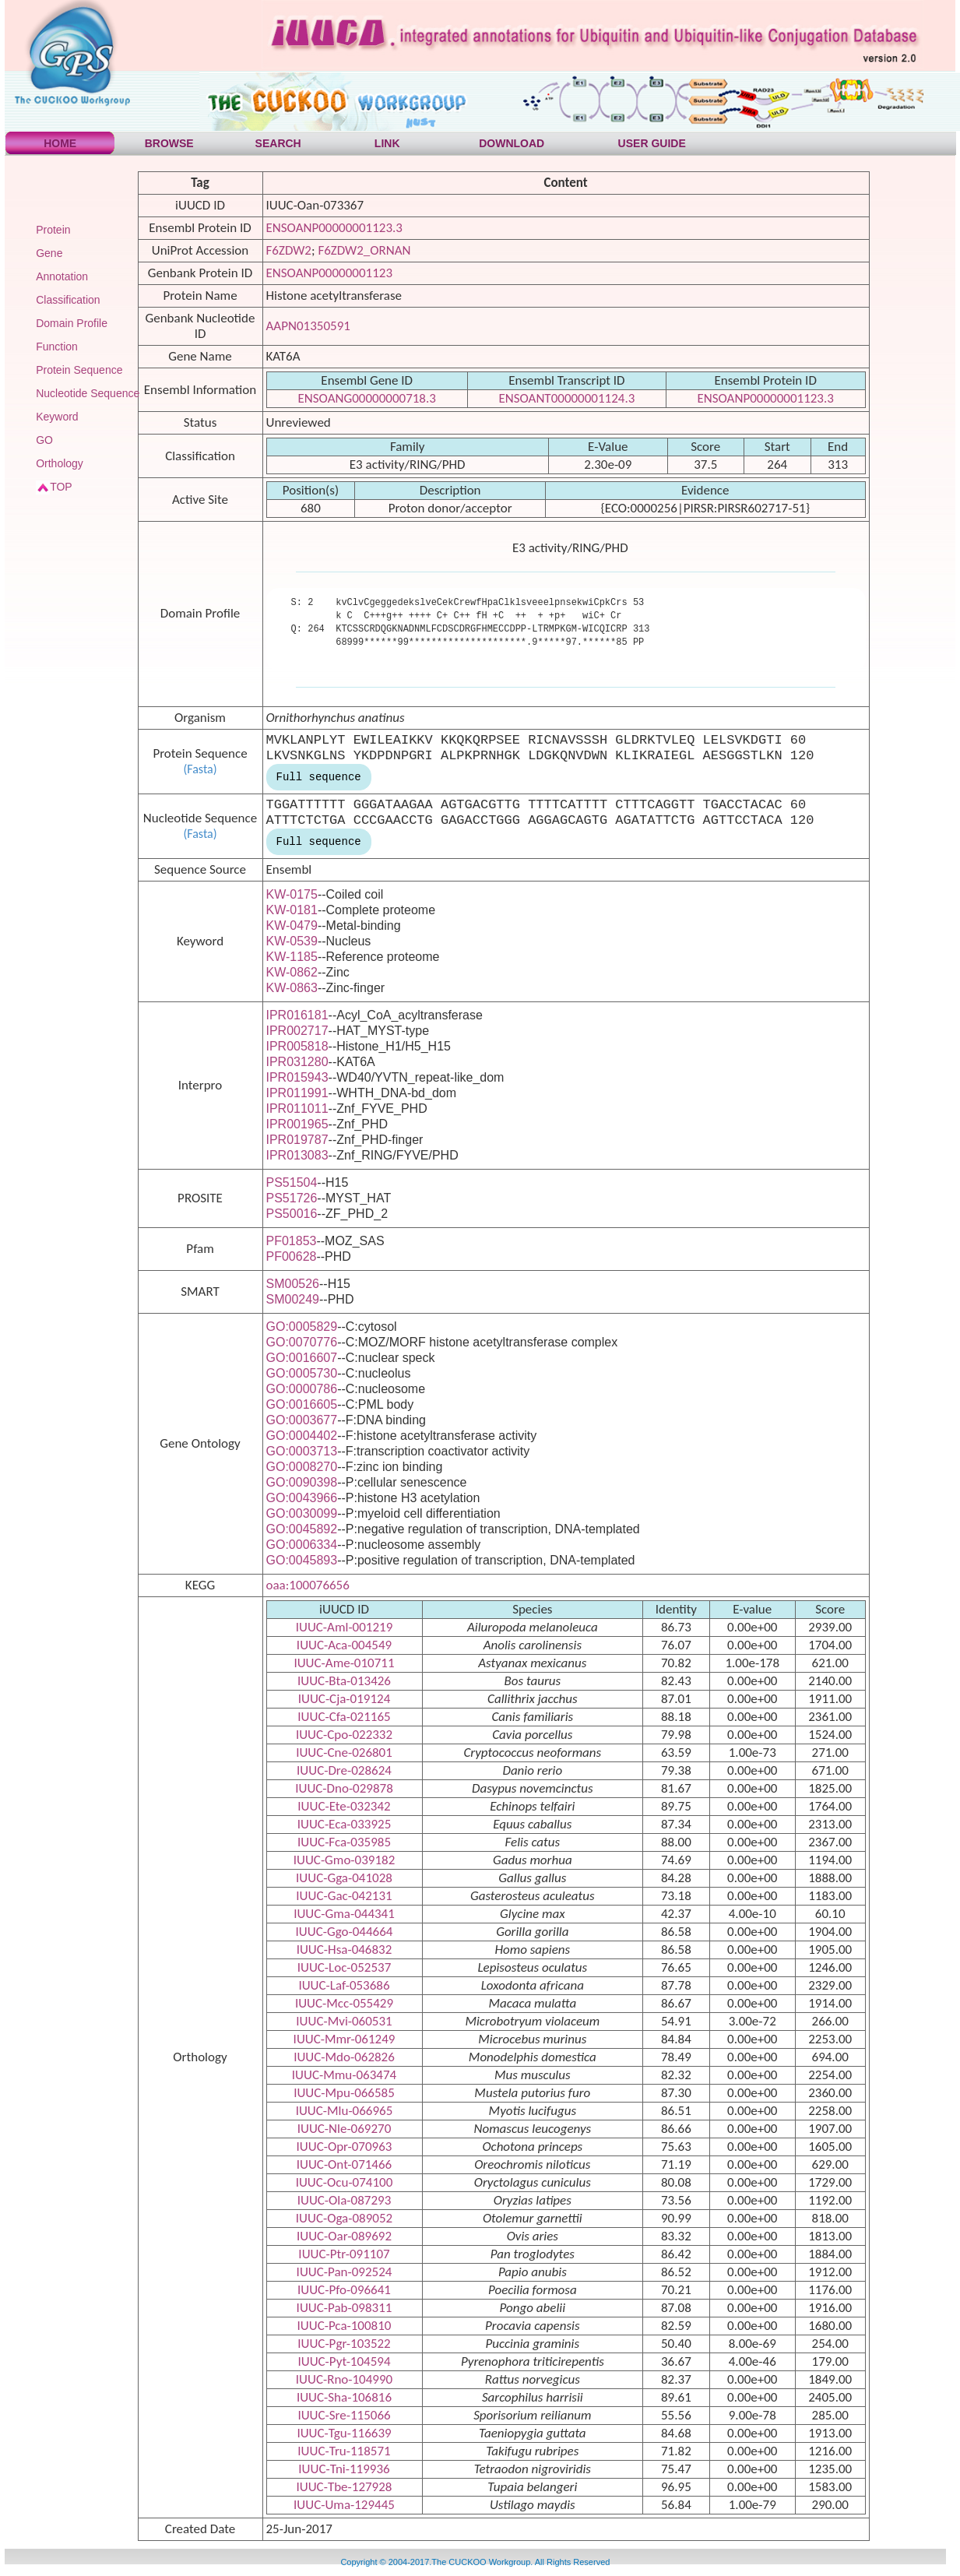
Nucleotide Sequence (87, 393)
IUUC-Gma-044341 (344, 1914)
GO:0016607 (302, 1357)
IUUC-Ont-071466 (344, 2164)
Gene (49, 253)
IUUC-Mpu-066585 (344, 2093)
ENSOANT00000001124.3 (566, 398)
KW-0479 (292, 925)
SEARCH (278, 143)
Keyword (57, 416)
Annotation (62, 276)
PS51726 (292, 1198)
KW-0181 (292, 910)
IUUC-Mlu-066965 (344, 2111)
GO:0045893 (302, 1560)
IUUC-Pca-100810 (344, 2325)
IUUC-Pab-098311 (344, 2308)
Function (57, 346)
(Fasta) (199, 769)
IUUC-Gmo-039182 (345, 1860)
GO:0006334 (302, 1544)
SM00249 (293, 1299)
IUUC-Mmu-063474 (344, 2075)
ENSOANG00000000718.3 (367, 398)
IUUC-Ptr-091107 (343, 2254)
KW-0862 (292, 972)
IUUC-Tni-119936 (343, 2469)
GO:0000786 (302, 1388)
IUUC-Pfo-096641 (344, 2290)
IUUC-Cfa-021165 (343, 1717)
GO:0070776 (302, 1342)
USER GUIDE (652, 143)
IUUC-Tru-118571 (343, 2451)
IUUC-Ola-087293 (344, 2200)
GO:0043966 (302, 1497)
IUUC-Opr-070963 (344, 2146)
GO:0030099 (302, 1513)
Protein (53, 229)
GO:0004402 (302, 1435)
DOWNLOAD (511, 143)
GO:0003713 (302, 1451)
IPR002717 (297, 1030)
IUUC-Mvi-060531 (344, 2021)
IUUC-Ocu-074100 (344, 2182)
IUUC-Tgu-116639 (344, 2433)
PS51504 (292, 1182)
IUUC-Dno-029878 (344, 1788)
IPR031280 (297, 1061)
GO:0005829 (302, 1326)
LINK (387, 143)
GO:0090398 (302, 1482)
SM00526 (293, 1283)
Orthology (59, 463)
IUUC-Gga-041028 (344, 1878)
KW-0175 (292, 894)
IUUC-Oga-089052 (344, 2218)
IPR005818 (297, 1046)
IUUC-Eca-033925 (344, 1824)
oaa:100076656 (308, 1585)
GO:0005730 (302, 1373)
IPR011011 (297, 1108)
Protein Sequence (79, 370)
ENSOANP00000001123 (329, 273)
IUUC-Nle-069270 (344, 2128)
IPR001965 (297, 1124)
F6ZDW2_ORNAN (364, 250)
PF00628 (291, 1256)
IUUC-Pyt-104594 (343, 2361)
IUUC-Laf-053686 (343, 1985)
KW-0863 (292, 987)
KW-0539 (292, 941)
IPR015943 (297, 1077)
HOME (60, 143)
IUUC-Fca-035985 (344, 1842)
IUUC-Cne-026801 (344, 1752)
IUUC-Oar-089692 (344, 2236)
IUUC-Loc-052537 (344, 1967)
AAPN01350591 (308, 326)
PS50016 (292, 1213)
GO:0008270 (302, 1466)
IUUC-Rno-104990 (344, 2379)
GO (44, 440)
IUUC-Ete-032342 (343, 1806)
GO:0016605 (302, 1404)
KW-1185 (292, 956)
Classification (68, 300)
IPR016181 (297, 1015)
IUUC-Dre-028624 (344, 1770)
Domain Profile (71, 323)
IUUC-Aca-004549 (344, 1645)
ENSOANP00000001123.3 (334, 228)
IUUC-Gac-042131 (344, 1896)
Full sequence (318, 777)
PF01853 (291, 1241)
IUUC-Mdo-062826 (344, 2057)
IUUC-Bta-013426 (344, 1681)
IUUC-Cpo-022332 (344, 1734)
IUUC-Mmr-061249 (345, 2039)
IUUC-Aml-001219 (344, 1627)
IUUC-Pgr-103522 (343, 2343)
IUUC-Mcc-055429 (344, 2003)
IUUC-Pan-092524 (344, 2272)
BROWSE (169, 143)
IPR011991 (297, 1093)
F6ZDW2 (288, 250)
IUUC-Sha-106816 (344, 2397)
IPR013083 (297, 1155)
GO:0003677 (302, 1420)
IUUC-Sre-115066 (343, 2415)
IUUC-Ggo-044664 (344, 1931)
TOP (61, 486)
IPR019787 (297, 1139)
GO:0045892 (302, 1529)
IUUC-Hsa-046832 (344, 1949)
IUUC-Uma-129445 (344, 2505)
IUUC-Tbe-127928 (344, 2487)
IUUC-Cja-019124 (344, 1699)
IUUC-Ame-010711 (344, 1663)
